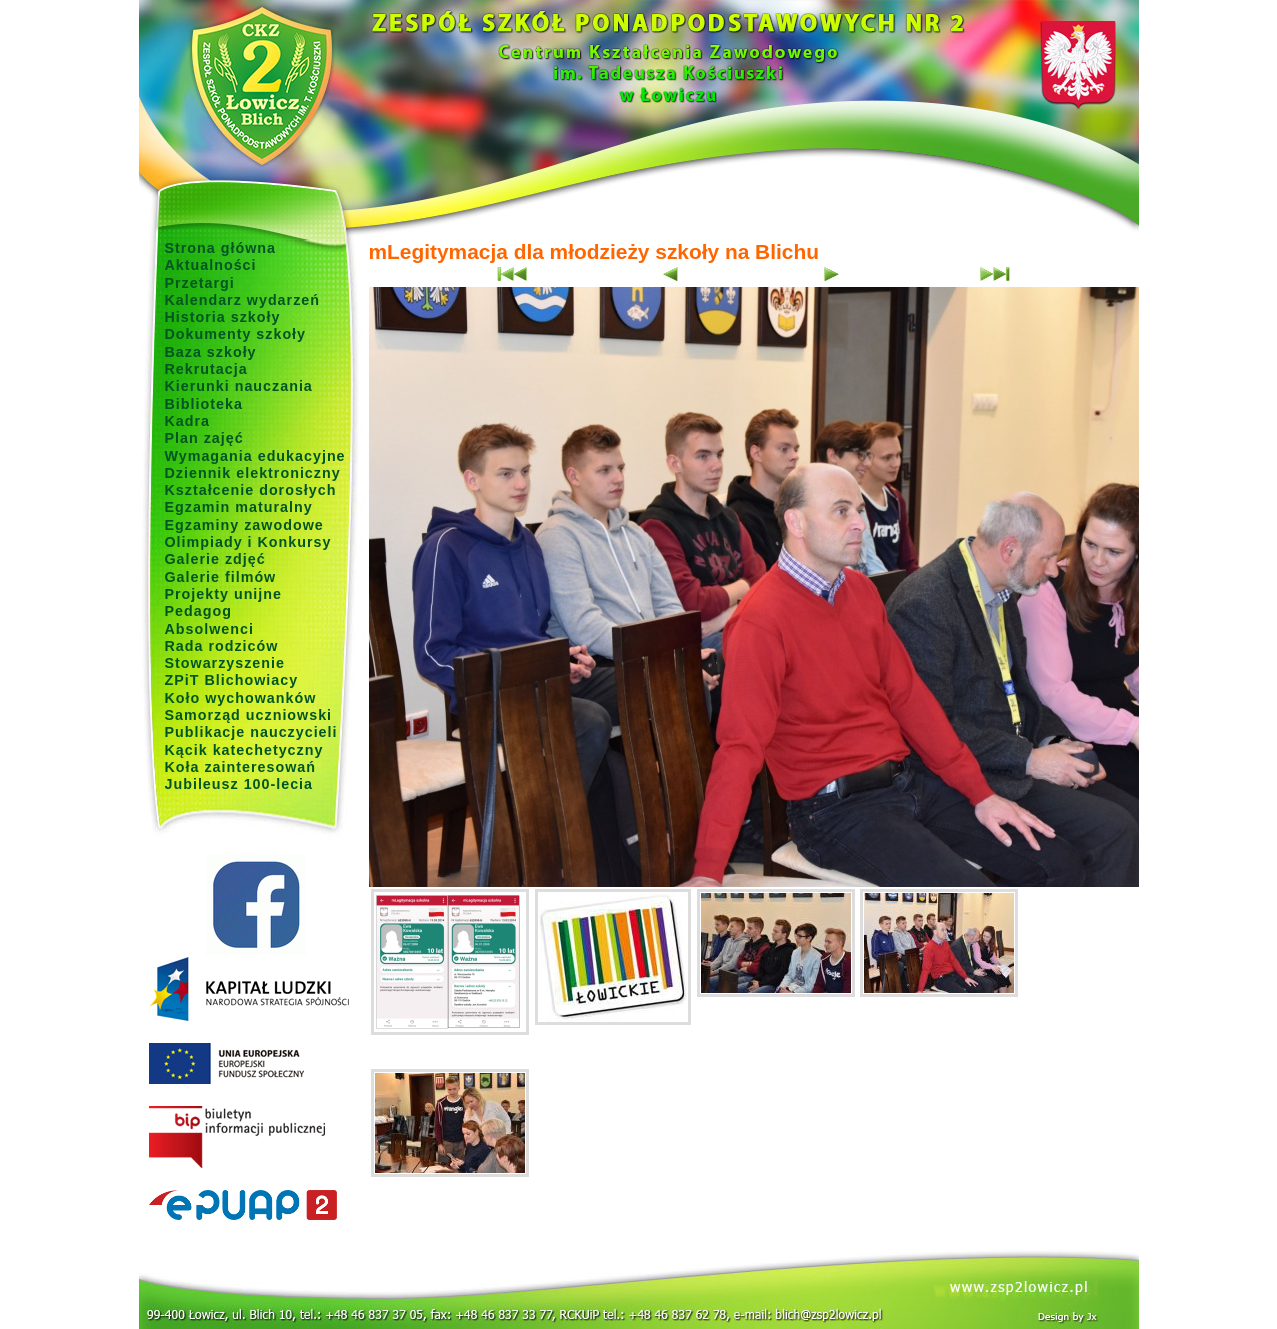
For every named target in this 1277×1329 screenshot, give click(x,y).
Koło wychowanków (241, 698)
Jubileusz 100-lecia (239, 784)
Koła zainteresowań (241, 767)
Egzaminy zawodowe (244, 525)
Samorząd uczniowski (249, 715)
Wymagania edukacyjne (255, 456)
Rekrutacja (206, 369)
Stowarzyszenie (225, 663)
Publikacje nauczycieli (251, 732)
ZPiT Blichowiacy (232, 680)
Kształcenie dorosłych (251, 490)
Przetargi (200, 283)
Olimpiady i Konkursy (248, 542)
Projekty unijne (224, 594)
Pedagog (198, 611)
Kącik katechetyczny (244, 750)
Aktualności (211, 265)
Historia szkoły (223, 317)
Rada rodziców (222, 646)
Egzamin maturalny (239, 507)
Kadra (188, 421)
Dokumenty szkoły (236, 334)
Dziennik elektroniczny (253, 473)
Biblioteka (204, 404)
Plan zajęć (204, 438)
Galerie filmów (221, 577)
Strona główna (221, 248)
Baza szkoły (211, 352)
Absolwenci (209, 629)
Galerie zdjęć (215, 559)
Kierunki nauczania (239, 386)
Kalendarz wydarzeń (242, 300)
